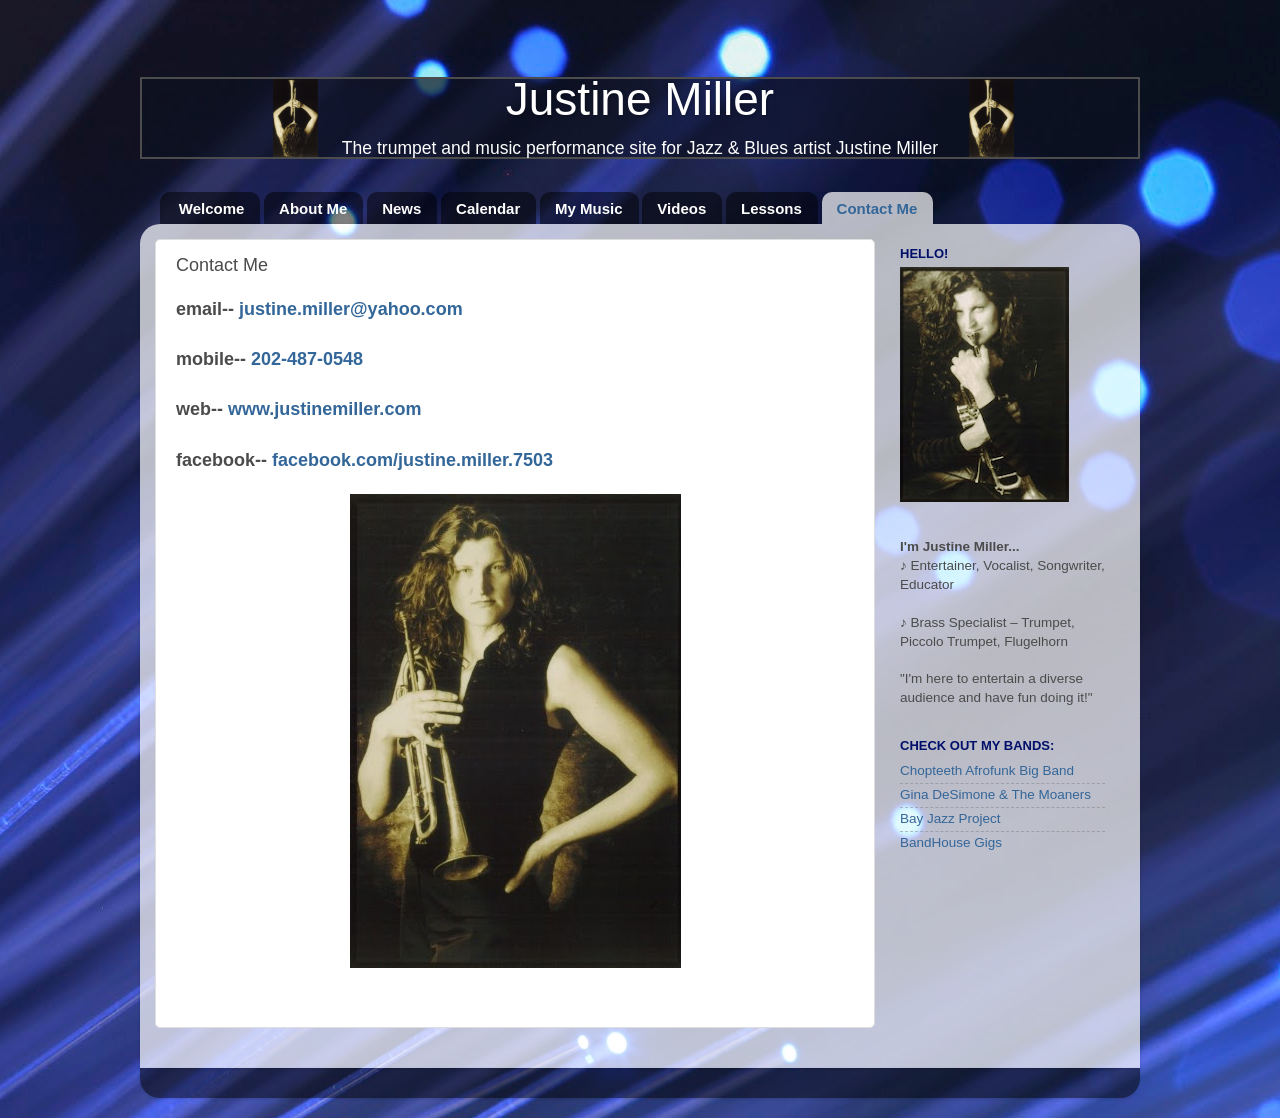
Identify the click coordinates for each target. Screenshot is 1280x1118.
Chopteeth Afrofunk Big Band (987, 770)
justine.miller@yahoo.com (351, 309)
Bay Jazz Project (950, 818)
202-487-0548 (307, 359)
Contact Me (877, 208)
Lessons (771, 208)
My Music (589, 208)
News (401, 208)
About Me (313, 208)
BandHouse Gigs (951, 842)
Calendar (488, 208)
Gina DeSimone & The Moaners (995, 794)
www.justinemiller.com (324, 409)
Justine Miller (640, 99)
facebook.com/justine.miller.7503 (412, 460)
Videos (681, 208)
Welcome (212, 208)
